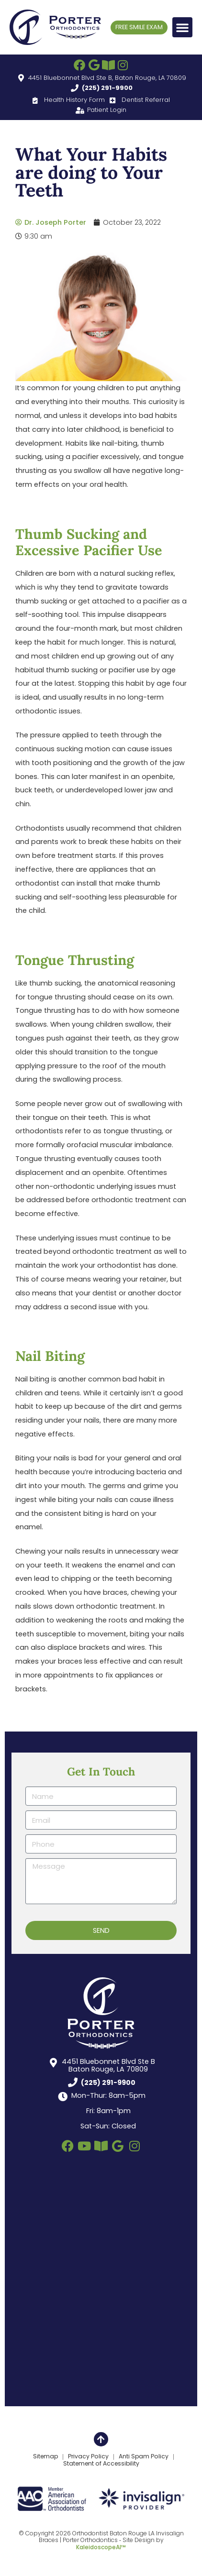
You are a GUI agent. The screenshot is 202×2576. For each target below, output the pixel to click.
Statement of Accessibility (101, 2463)
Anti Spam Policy (143, 2456)
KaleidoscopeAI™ (101, 2547)
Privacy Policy (88, 2456)
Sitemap (45, 2456)
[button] (182, 27)
